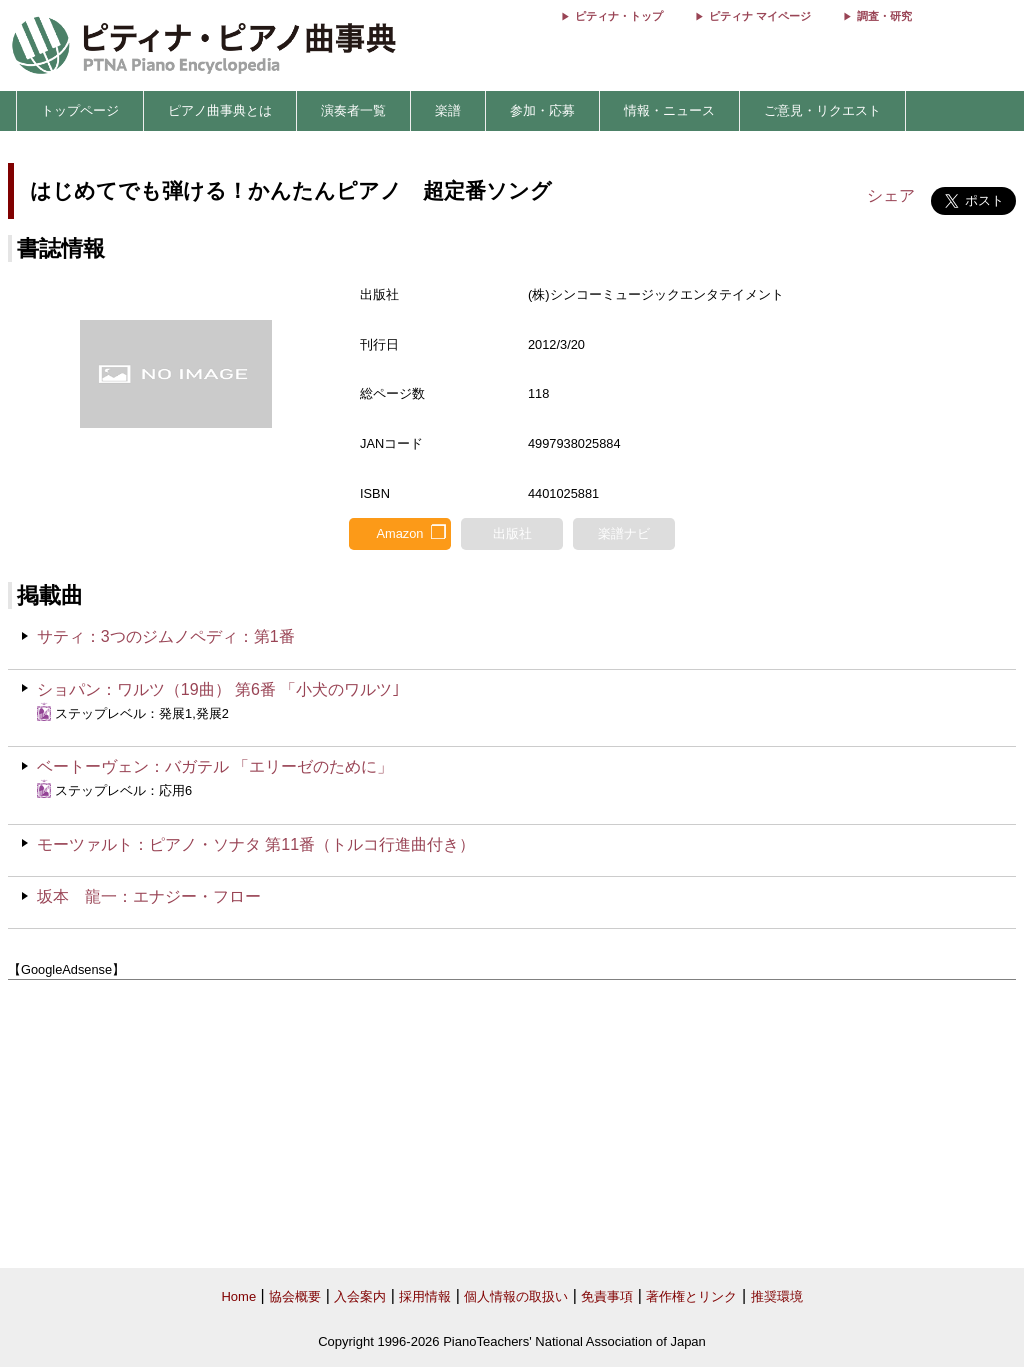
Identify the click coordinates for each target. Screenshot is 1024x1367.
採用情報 (425, 1296)
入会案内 (360, 1296)
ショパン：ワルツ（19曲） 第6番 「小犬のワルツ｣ (219, 689)
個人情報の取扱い (516, 1296)
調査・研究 (884, 16)
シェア (891, 195)
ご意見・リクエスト (822, 110)
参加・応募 (542, 110)
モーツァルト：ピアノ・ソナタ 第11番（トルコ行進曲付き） (256, 844)
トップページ (80, 110)
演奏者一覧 (353, 110)
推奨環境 (777, 1296)
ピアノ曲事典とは (220, 110)
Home (238, 1296)
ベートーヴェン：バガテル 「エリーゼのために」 (215, 766)
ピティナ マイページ (760, 16)
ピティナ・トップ (619, 16)
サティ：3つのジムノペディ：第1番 (166, 636)
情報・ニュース (669, 110)
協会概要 (295, 1296)
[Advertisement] (512, 1125)
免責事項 (607, 1296)
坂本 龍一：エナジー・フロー (149, 896)
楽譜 (448, 110)
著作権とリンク (691, 1296)
